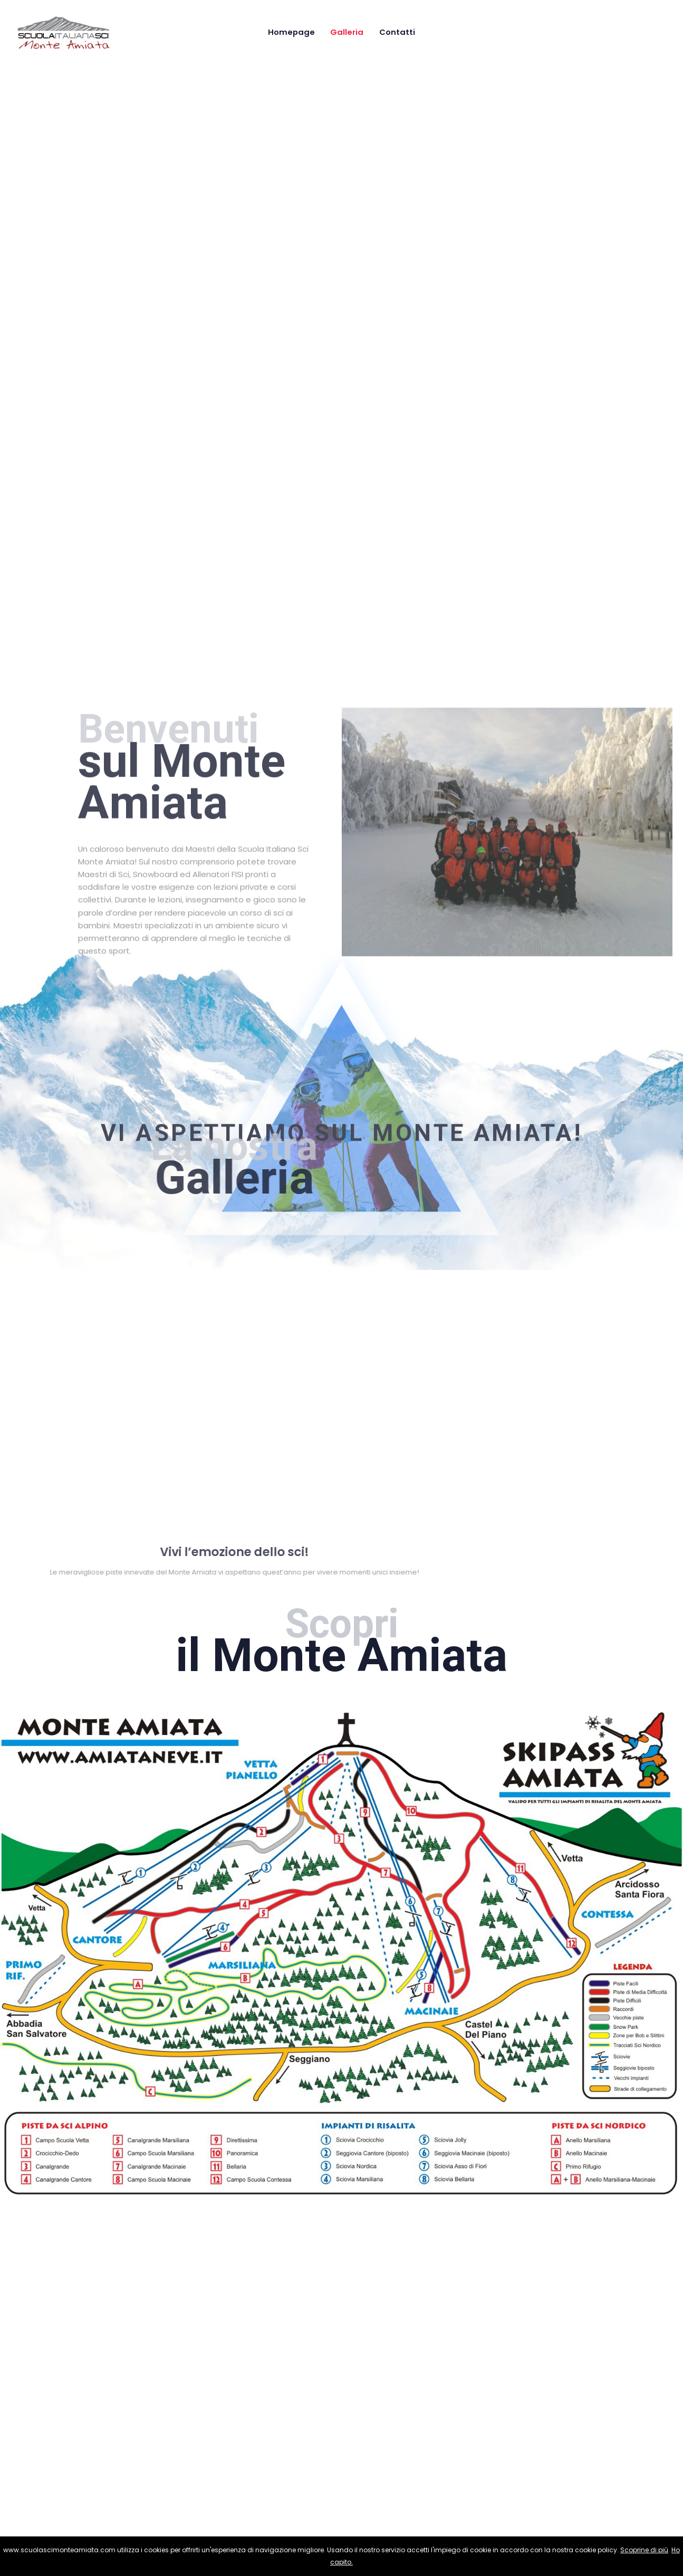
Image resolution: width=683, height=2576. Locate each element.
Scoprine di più (644, 2549)
